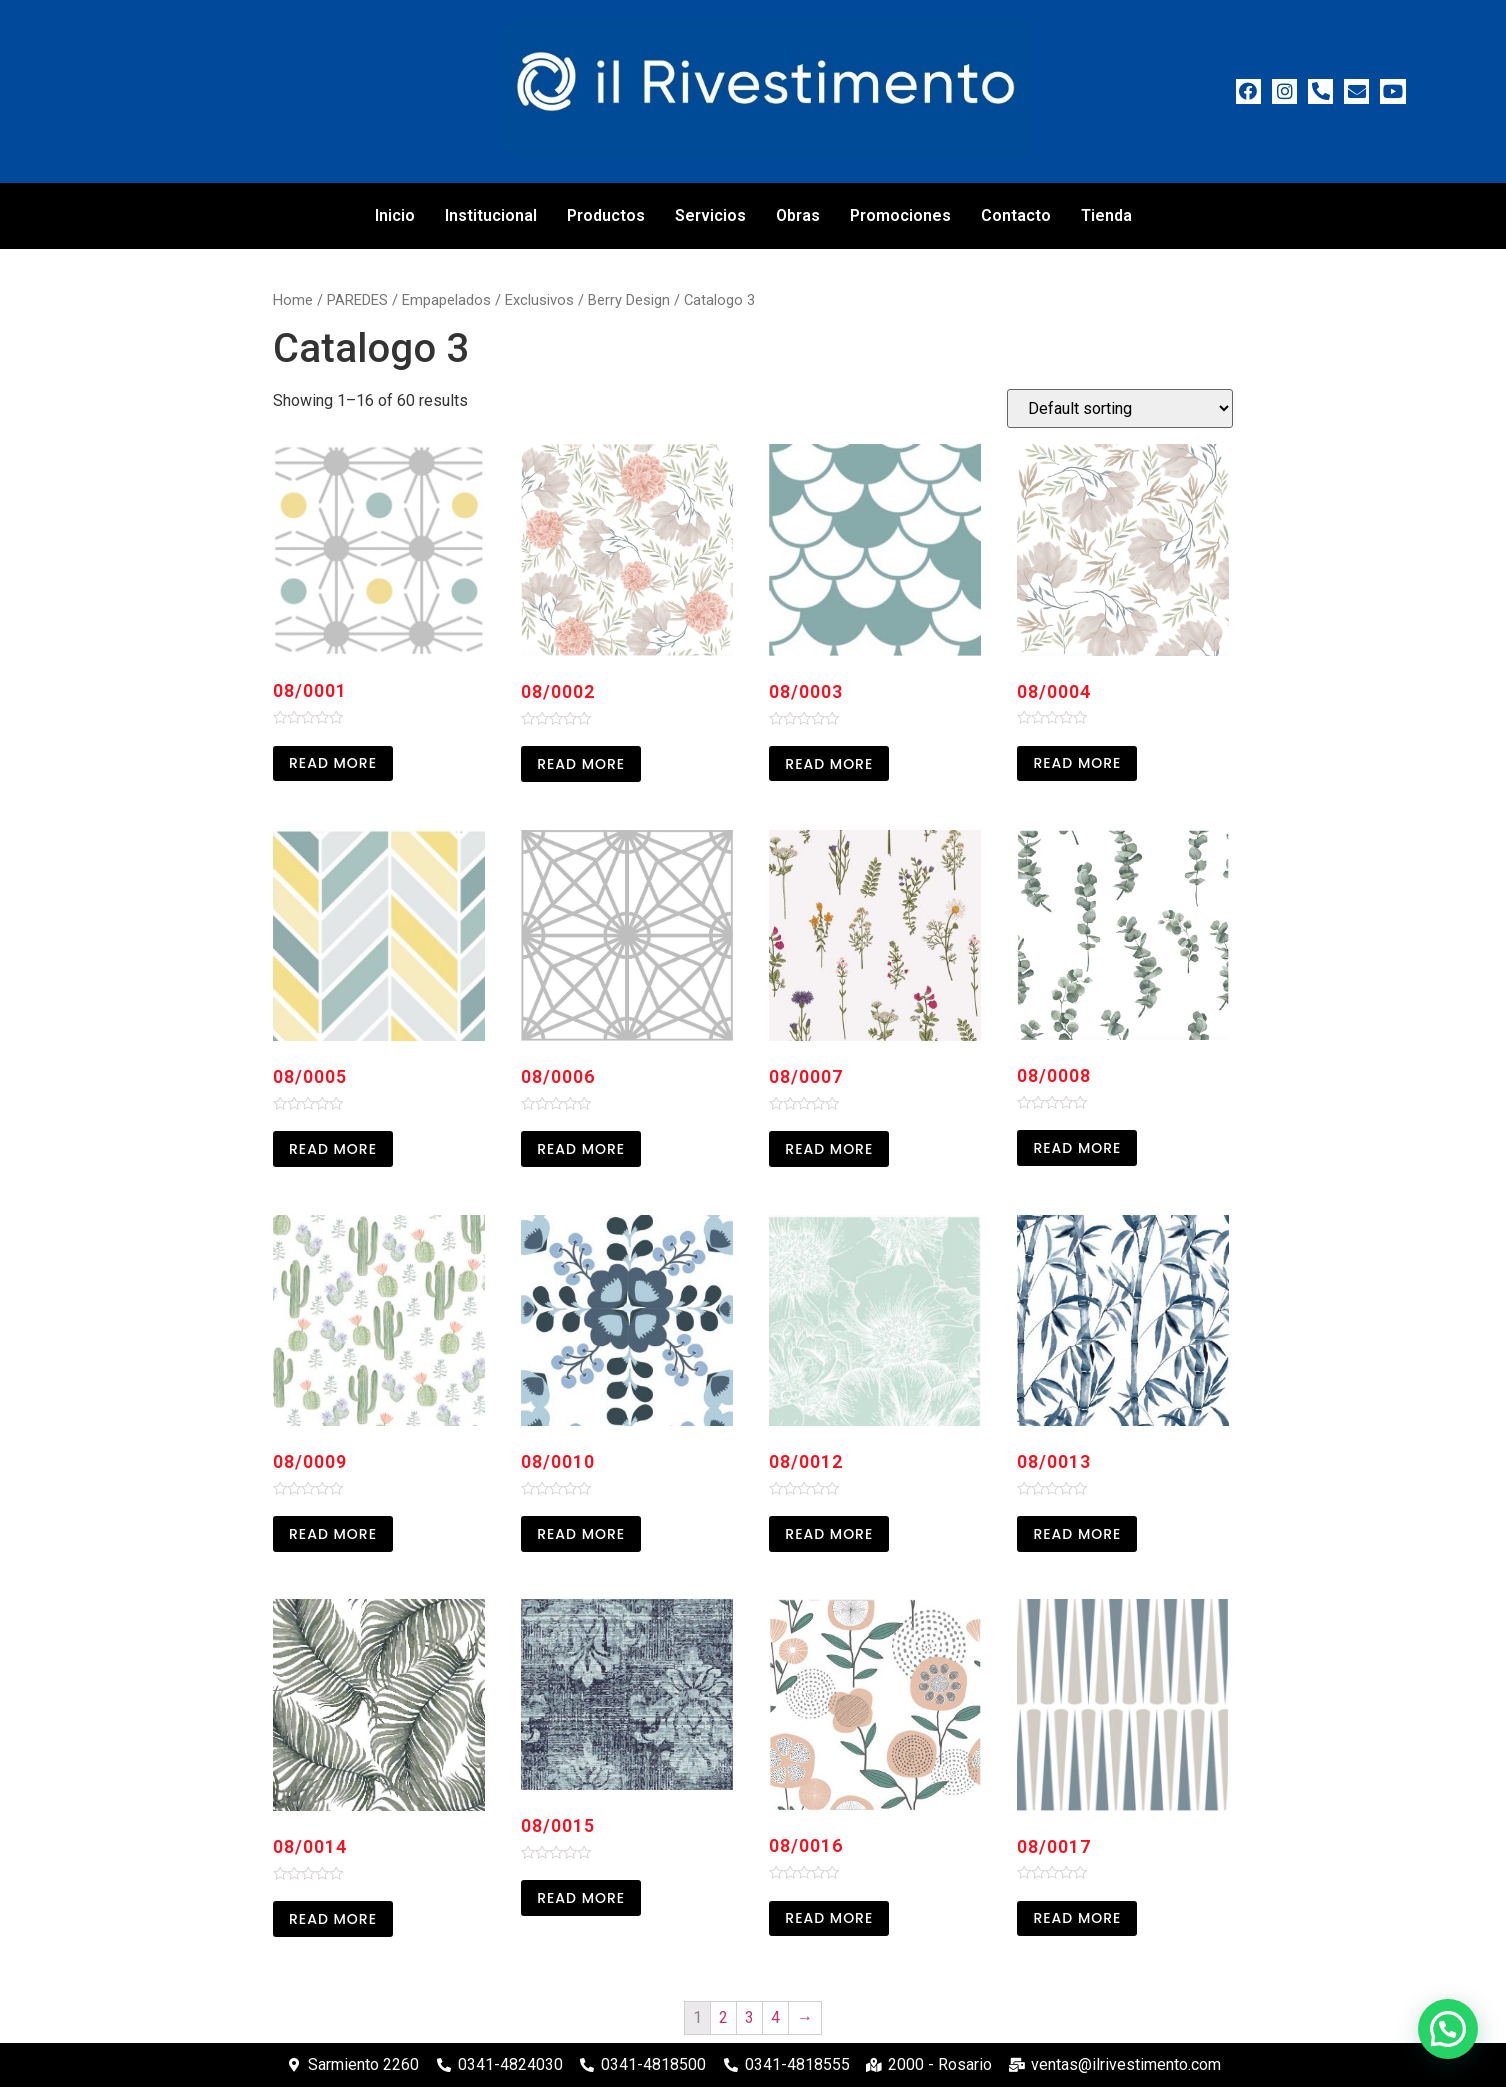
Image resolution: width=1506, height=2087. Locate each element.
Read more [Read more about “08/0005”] (333, 1149)
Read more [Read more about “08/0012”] (829, 1534)
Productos (606, 215)
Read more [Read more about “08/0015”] (581, 1898)
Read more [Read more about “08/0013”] (1077, 1534)
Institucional (491, 215)
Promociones (900, 215)
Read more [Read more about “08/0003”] (829, 764)
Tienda (1106, 215)
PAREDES (357, 300)
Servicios (710, 215)
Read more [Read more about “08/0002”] (581, 764)
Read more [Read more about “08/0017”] (1077, 1918)
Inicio (395, 215)
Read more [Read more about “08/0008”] (1077, 1148)
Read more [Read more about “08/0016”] (829, 1918)
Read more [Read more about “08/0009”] (333, 1534)
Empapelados (446, 300)
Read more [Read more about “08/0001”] (333, 763)
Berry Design (629, 300)
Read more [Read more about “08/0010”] (581, 1534)
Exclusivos (539, 300)
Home (293, 300)
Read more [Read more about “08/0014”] (333, 1919)
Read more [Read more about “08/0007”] (829, 1149)
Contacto (1016, 215)
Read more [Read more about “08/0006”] (581, 1149)
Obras (798, 215)
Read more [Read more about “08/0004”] (1077, 763)
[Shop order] (1120, 408)
